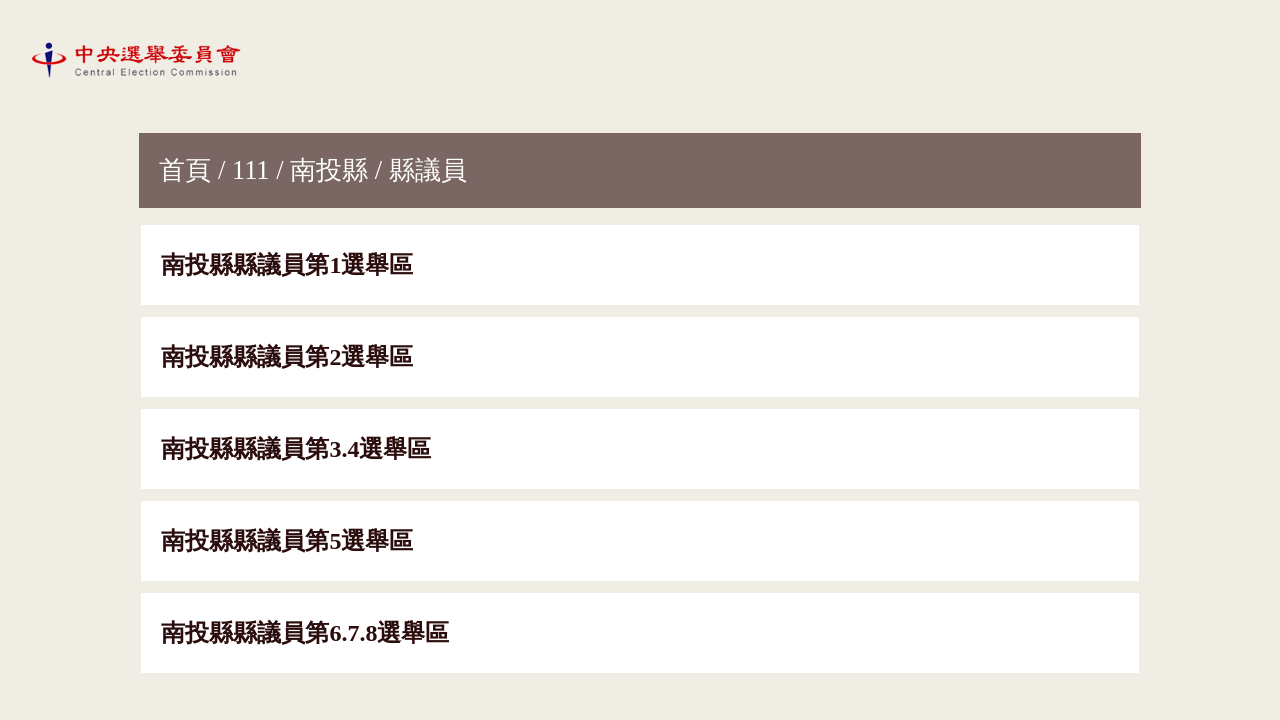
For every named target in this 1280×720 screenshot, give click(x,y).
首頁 (185, 170)
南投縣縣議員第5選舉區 (287, 541)
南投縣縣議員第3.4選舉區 (296, 449)
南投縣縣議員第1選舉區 (287, 265)
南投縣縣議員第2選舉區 (287, 357)
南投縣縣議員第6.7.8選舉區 (305, 633)
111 (251, 170)
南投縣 (329, 170)
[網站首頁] (140, 59)
